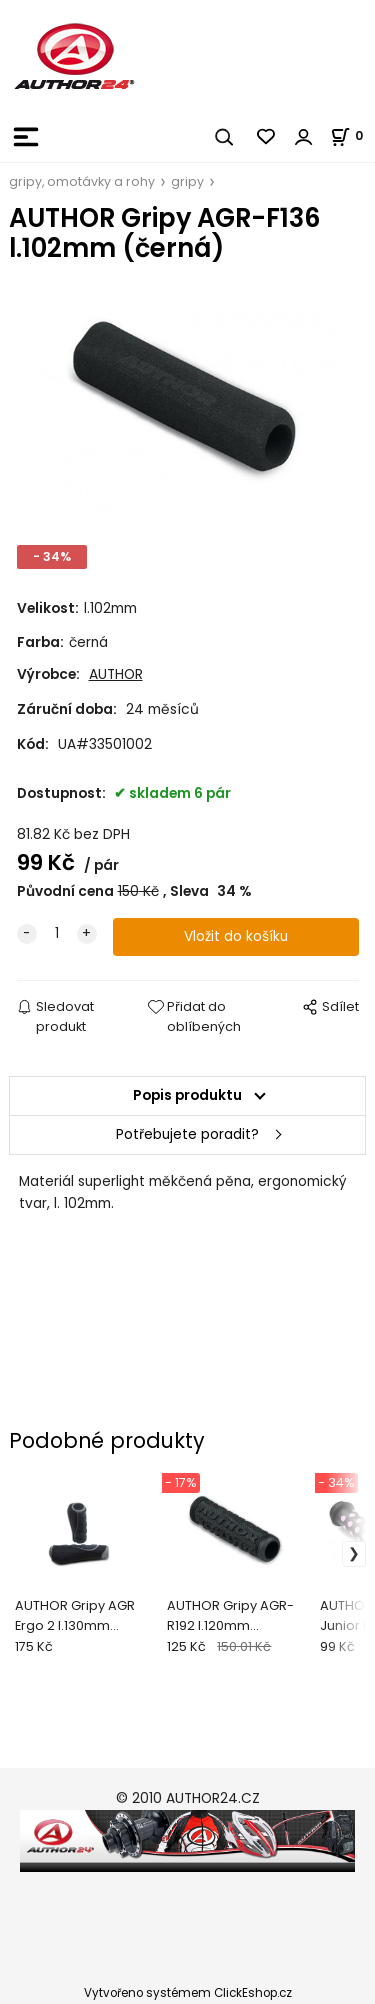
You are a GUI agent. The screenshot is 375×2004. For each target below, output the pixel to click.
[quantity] (57, 934)
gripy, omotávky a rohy (82, 181)
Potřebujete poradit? (187, 1134)
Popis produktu (187, 1095)
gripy (187, 181)
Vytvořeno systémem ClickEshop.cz (188, 1993)
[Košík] (352, 135)
